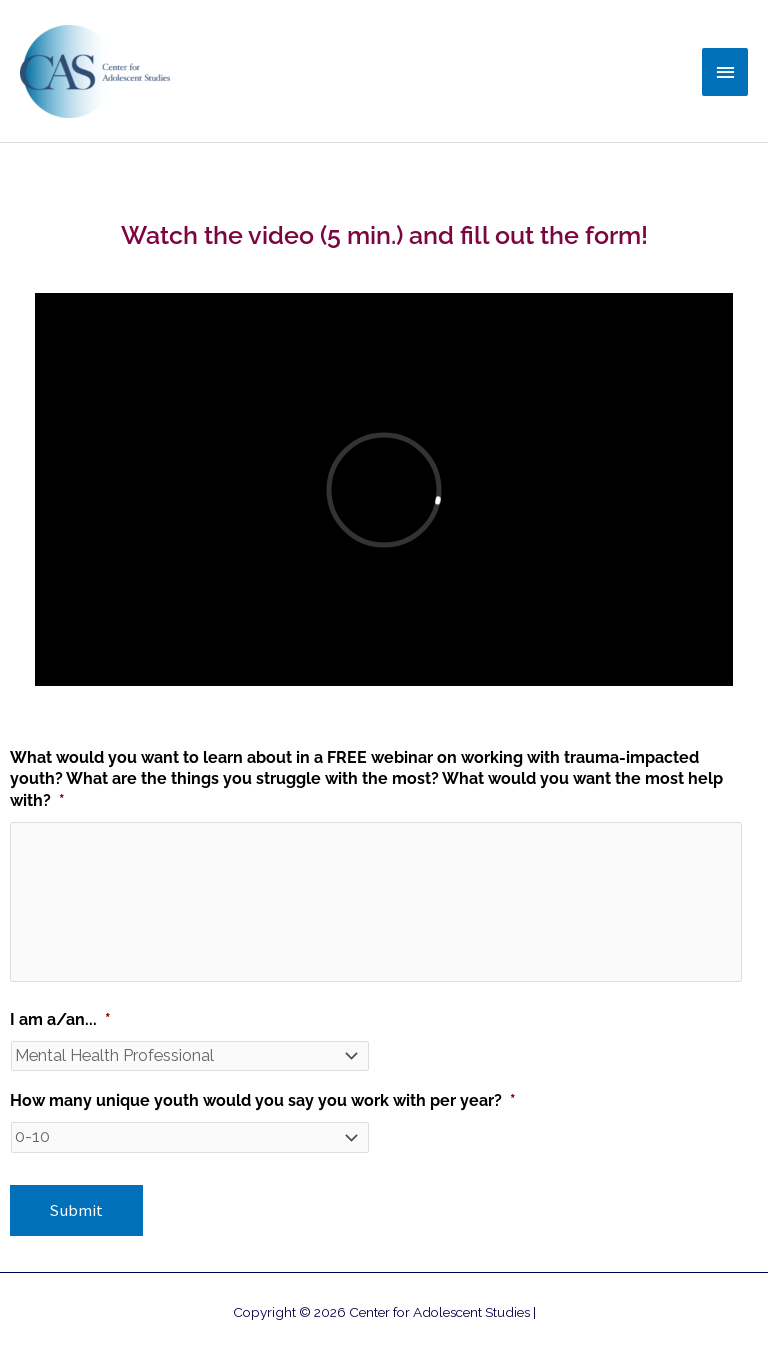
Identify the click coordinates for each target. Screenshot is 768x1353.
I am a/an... (60, 1019)
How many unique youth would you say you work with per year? (263, 1100)
